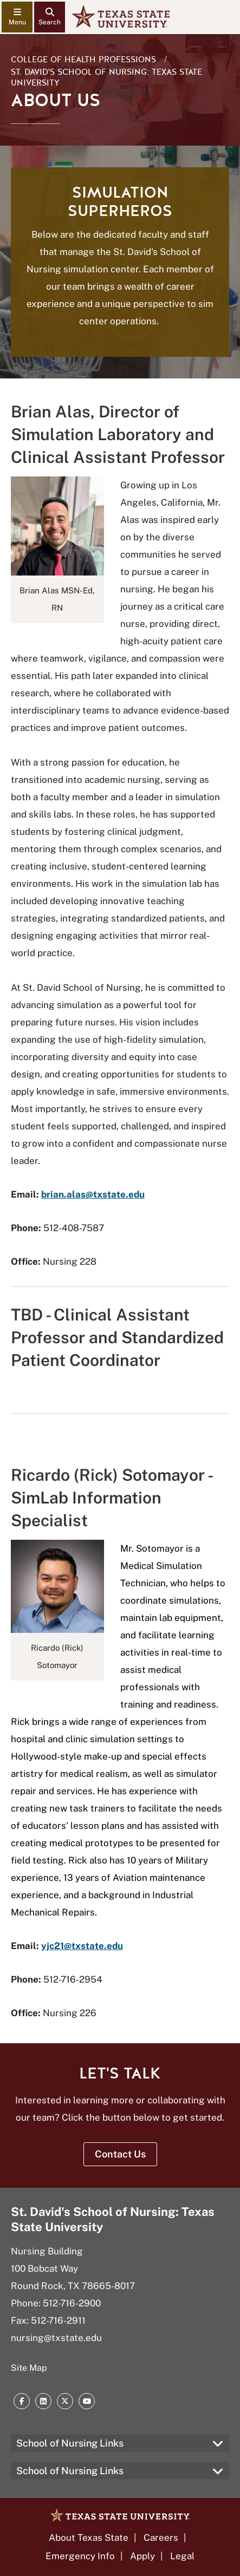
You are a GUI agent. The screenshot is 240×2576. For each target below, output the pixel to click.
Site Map (29, 2368)
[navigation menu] (17, 17)
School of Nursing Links (70, 2443)
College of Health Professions (83, 59)
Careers (161, 2537)
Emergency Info (80, 2556)
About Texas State (88, 2537)
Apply (142, 2556)
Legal (182, 2556)
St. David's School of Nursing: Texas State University (106, 77)
